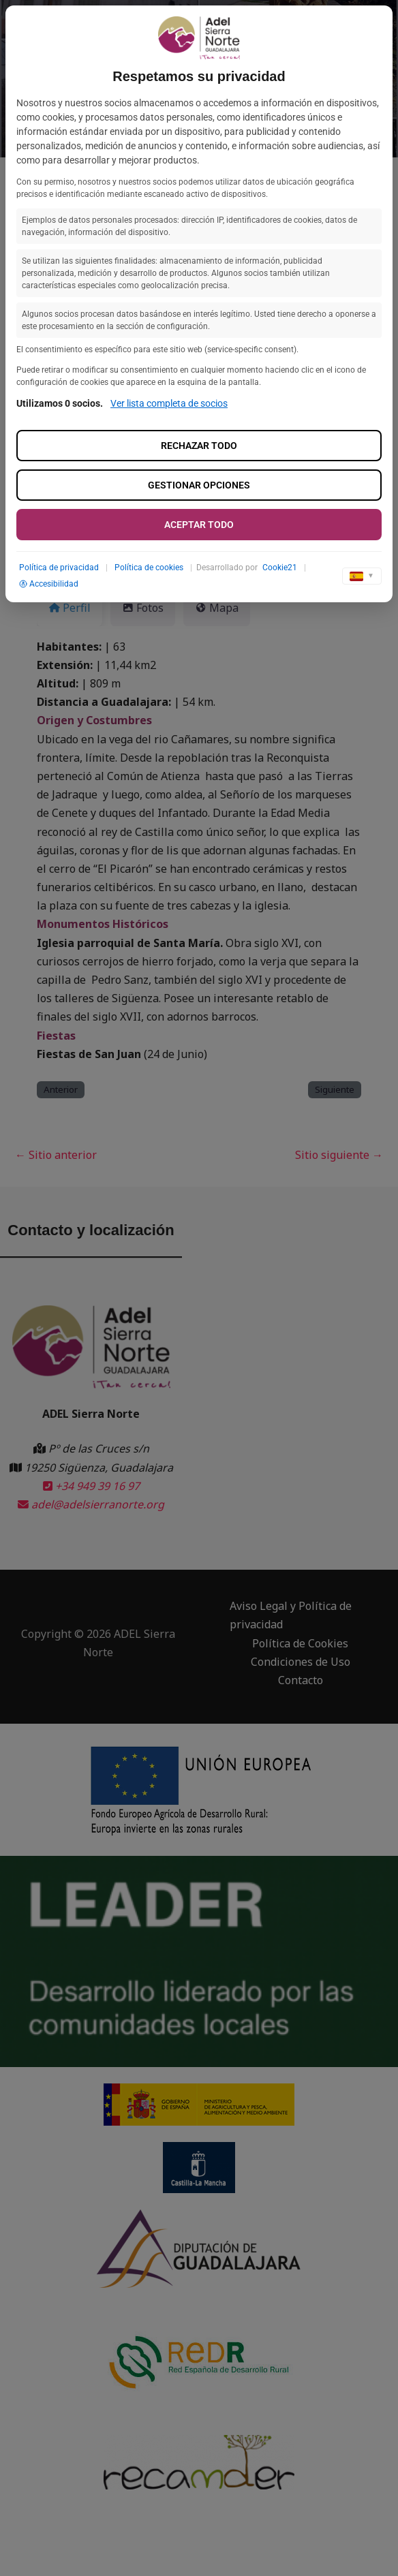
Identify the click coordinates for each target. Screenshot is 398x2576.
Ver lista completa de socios (169, 403)
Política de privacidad (59, 567)
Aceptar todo (199, 524)
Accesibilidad (48, 584)
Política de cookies (148, 567)
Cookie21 (279, 567)
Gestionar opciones (199, 485)
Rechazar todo (199, 445)
